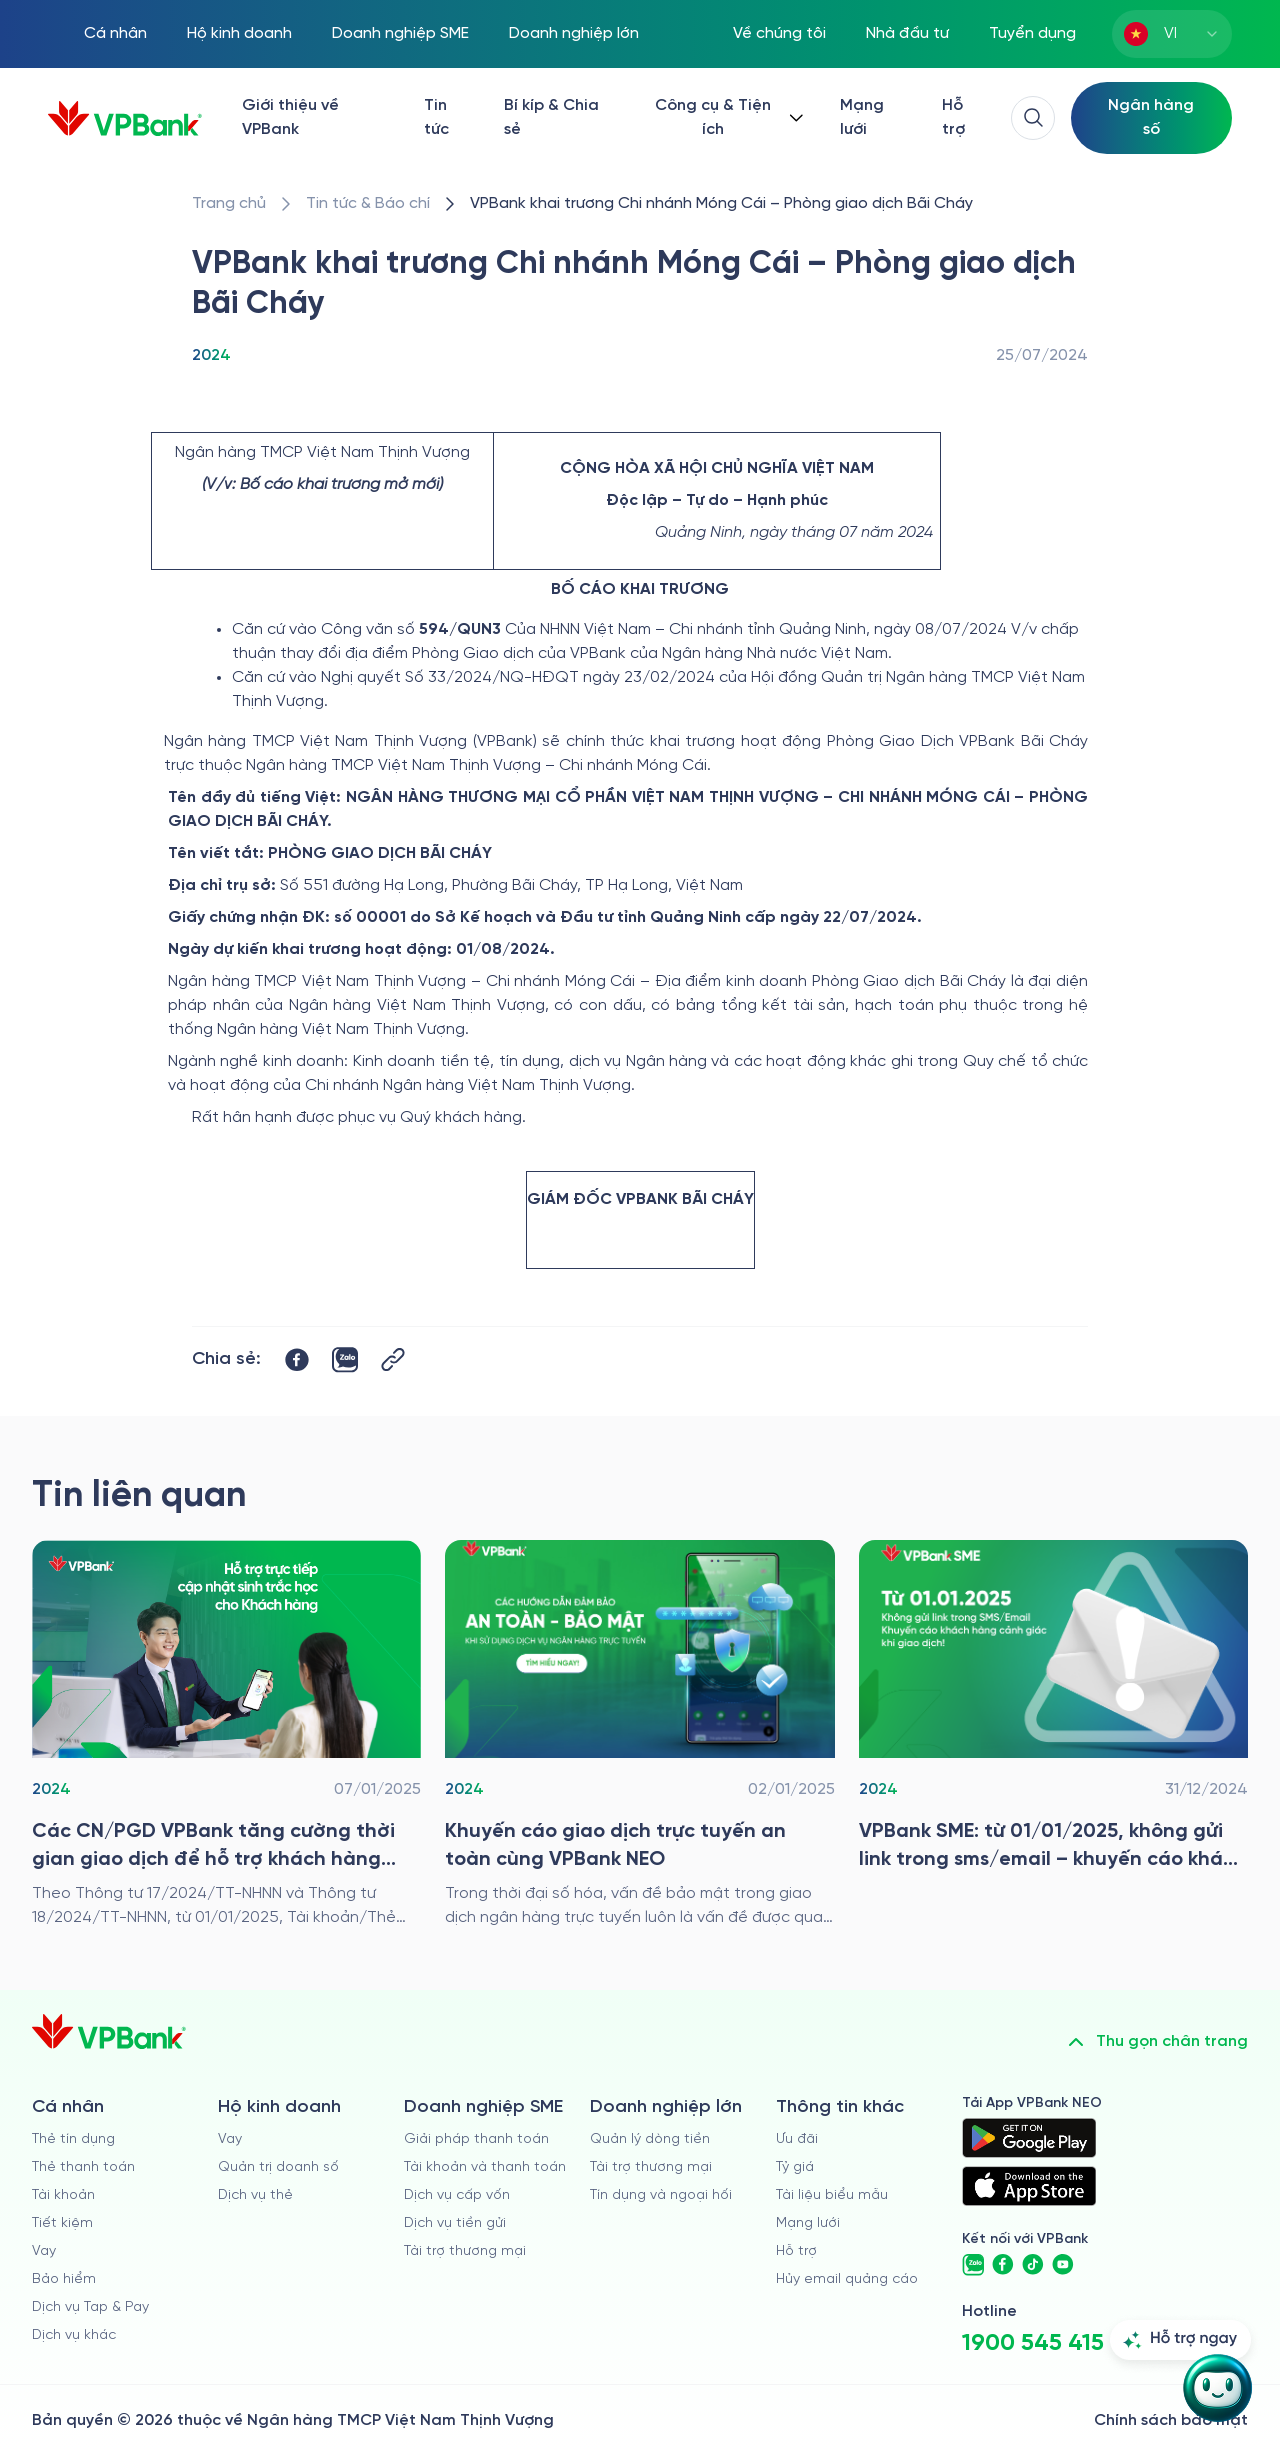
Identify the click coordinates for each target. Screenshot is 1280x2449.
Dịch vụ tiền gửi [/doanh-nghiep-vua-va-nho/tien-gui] (455, 2223)
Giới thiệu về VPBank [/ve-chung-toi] (290, 117)
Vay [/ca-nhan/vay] (44, 2251)
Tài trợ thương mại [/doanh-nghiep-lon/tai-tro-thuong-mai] (651, 2167)
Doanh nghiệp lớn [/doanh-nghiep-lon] (574, 33)
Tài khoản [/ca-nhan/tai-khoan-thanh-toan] (63, 2195)
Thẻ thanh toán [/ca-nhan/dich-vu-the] (83, 2167)
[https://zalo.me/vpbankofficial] (973, 2265)
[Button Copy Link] (393, 1359)
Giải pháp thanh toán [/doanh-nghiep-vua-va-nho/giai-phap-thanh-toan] (476, 2139)
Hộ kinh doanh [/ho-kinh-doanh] (239, 33)
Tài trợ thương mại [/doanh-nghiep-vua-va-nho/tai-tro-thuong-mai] (465, 2251)
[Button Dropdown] (727, 118)
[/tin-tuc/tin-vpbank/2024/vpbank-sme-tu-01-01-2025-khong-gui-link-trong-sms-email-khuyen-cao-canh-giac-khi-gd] (1053, 1735)
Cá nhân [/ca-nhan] (115, 33)
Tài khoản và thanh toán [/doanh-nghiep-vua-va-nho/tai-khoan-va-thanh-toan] (485, 2167)
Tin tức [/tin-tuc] (436, 117)
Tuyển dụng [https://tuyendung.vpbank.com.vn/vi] (1032, 33)
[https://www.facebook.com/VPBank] (1003, 2265)
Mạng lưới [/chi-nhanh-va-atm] (862, 117)
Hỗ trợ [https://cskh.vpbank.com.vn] (796, 2251)
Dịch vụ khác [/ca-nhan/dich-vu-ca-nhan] (74, 2335)
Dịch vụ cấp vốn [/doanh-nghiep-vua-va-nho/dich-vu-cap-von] (457, 2195)
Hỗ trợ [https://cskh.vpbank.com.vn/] (953, 117)
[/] (125, 118)
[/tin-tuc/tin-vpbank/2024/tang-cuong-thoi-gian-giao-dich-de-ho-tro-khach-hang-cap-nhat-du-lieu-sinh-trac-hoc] (226, 1735)
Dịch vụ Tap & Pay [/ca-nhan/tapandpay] (90, 2307)
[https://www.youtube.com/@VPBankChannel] (1063, 2265)
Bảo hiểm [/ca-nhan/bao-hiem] (64, 2279)
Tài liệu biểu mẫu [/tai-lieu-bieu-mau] (832, 2195)
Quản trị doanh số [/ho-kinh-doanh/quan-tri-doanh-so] (278, 2167)
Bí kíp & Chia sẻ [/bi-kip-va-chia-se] (551, 117)
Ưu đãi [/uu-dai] (797, 2139)
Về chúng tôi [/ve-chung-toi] (779, 33)
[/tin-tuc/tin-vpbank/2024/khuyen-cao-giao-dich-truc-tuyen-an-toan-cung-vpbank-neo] (639, 1735)
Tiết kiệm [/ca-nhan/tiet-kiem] (62, 2223)
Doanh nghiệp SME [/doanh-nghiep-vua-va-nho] (400, 33)
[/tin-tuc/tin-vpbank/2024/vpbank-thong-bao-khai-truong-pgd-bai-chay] (721, 204)
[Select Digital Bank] (1151, 118)
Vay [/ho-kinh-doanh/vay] (230, 2139)
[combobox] (1172, 34)
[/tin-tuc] (368, 204)
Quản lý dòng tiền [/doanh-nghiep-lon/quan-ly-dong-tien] (650, 2139)
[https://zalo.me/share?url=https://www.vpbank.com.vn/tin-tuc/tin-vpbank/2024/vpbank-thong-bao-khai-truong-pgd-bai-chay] (345, 1360)
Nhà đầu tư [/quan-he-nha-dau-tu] (907, 33)
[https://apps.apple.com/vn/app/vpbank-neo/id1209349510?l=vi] (1029, 2186)
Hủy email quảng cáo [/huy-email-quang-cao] (847, 2279)
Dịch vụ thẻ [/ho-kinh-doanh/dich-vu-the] (255, 2195)
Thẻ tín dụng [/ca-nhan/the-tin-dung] (73, 2139)
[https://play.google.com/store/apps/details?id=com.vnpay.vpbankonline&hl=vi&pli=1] (1029, 2138)
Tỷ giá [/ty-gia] (795, 2167)
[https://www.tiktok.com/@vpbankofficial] (1033, 2265)
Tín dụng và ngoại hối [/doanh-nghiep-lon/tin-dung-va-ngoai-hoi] (661, 2195)
